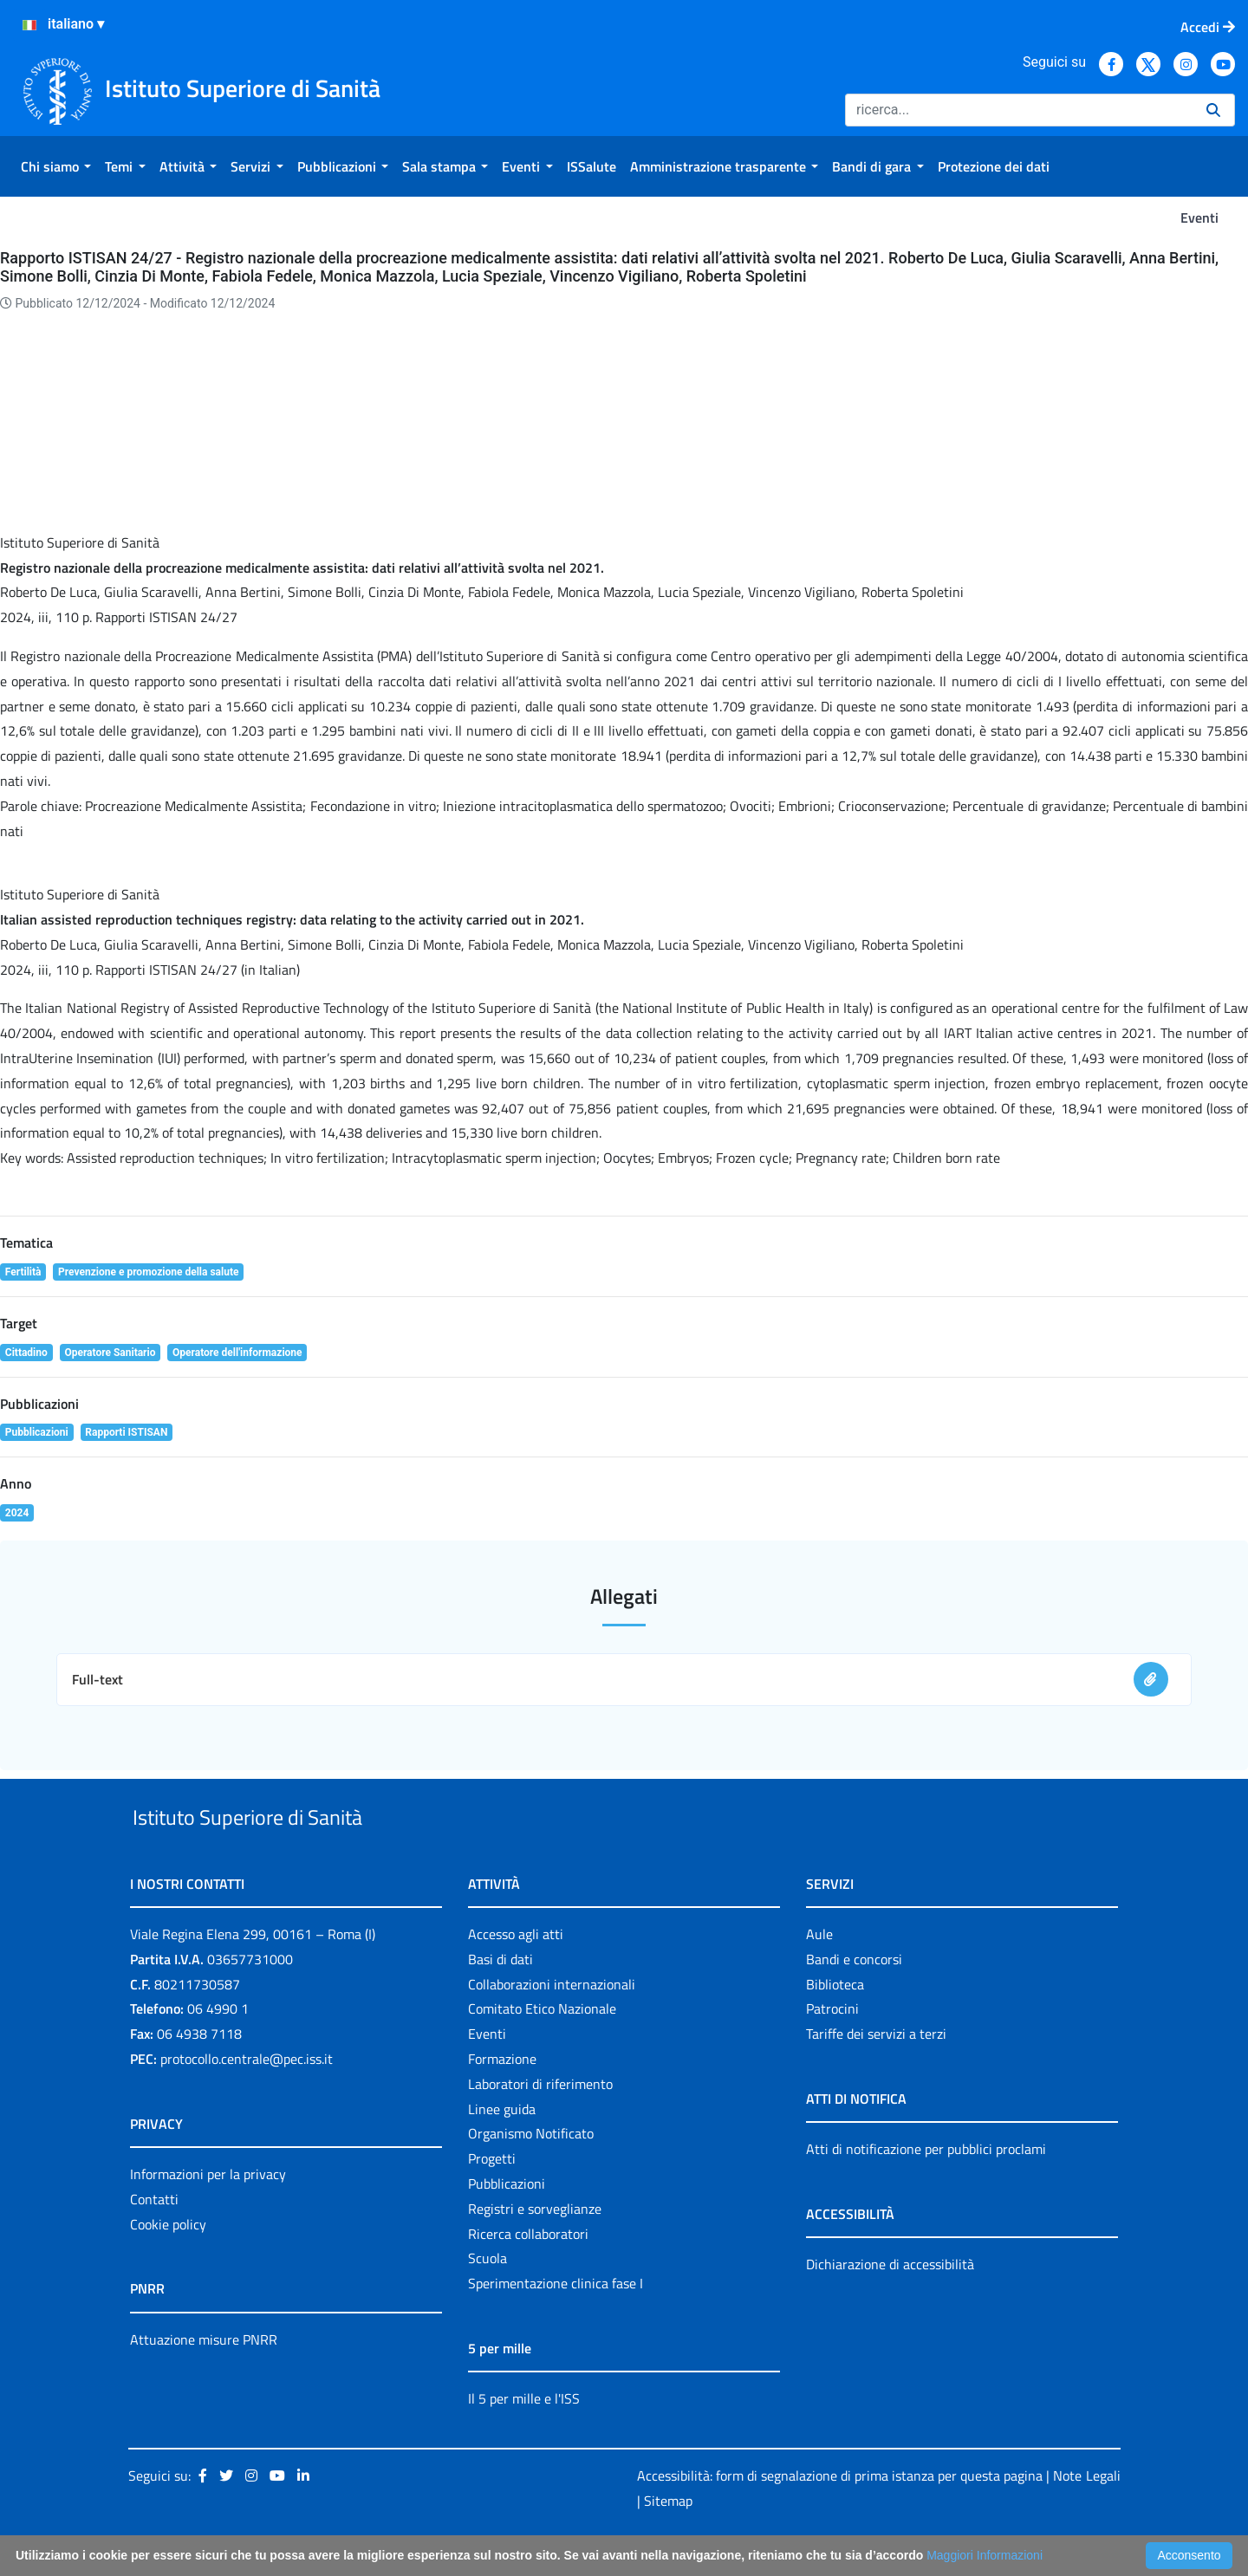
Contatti (154, 2239)
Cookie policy (168, 2264)
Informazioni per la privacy (208, 2213)
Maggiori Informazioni (984, 2555)
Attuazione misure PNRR (203, 2379)
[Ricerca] (1019, 110)
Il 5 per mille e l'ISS (524, 2438)
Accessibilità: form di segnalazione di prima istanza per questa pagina (840, 2515)
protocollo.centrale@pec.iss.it (246, 2098)
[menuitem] (56, 166)
